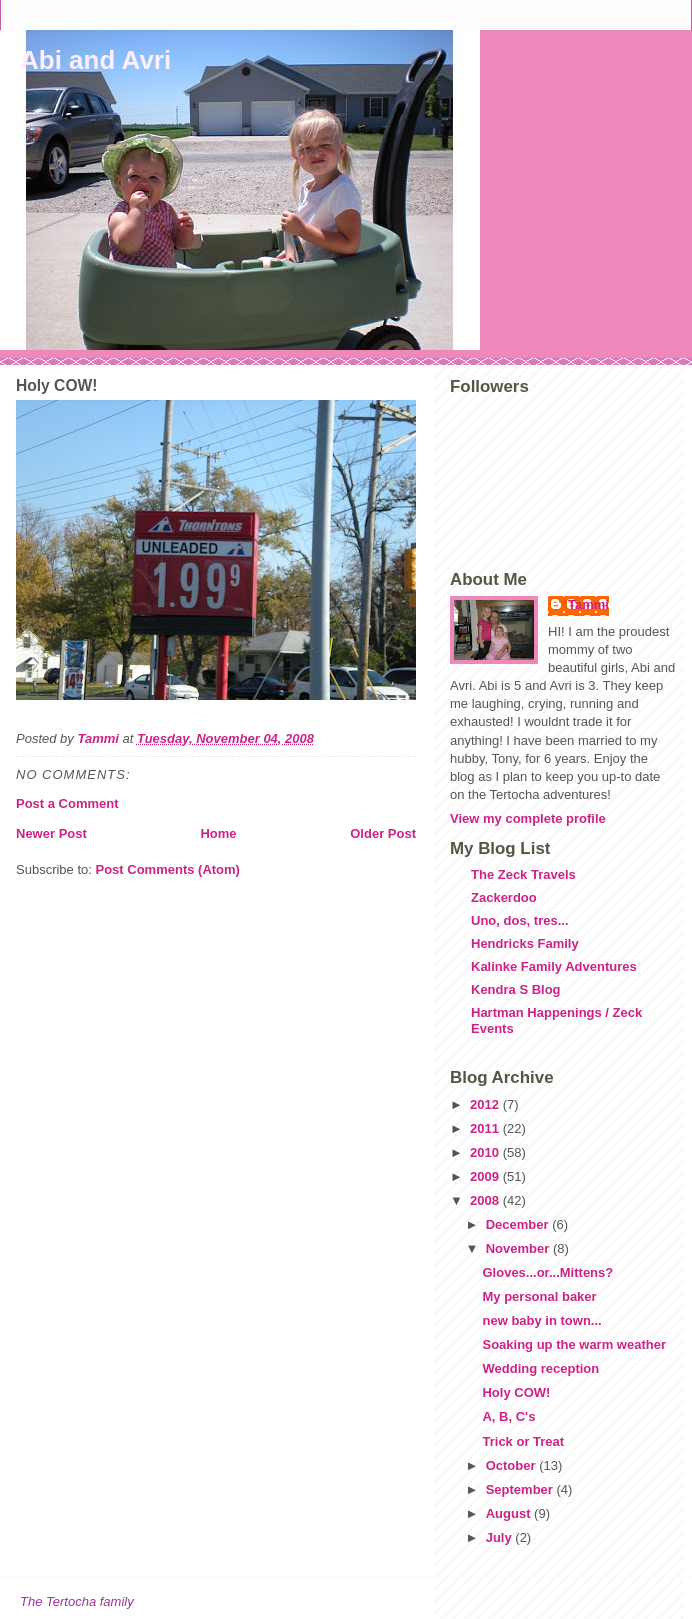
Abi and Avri (95, 60)
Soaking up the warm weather (574, 1344)
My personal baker (539, 1296)
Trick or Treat (523, 1441)
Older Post (383, 833)
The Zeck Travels (523, 874)
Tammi (588, 604)
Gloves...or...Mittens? (547, 1272)
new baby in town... (541, 1320)
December (519, 1224)
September (521, 1489)
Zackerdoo (504, 897)
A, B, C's (508, 1416)
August (510, 1513)
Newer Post (51, 833)
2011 (486, 1128)
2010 (486, 1152)
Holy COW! (516, 1392)
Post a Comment (67, 803)
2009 (486, 1176)
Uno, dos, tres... (520, 920)
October (512, 1465)
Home (218, 833)
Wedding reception (540, 1368)
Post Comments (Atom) (168, 869)
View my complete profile (528, 818)
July (501, 1537)
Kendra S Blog (516, 989)
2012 (486, 1104)
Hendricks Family (525, 943)
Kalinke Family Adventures (554, 966)
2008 (486, 1200)
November (519, 1248)
